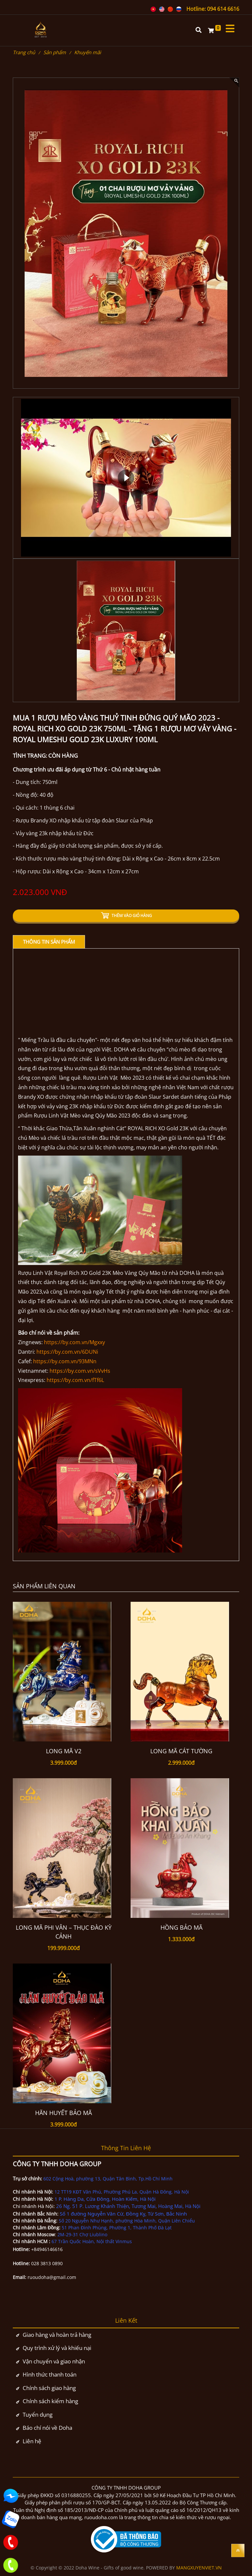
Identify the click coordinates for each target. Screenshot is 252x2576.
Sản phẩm (54, 52)
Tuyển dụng (37, 2414)
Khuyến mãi (87, 52)
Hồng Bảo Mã (181, 1927)
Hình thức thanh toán (49, 2374)
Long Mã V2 (63, 1751)
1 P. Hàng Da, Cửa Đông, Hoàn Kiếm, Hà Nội (105, 2199)
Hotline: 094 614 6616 (212, 8)
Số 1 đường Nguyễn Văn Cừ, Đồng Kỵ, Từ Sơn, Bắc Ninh (123, 2213)
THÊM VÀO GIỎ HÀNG (126, 915)
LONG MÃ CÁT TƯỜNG (181, 1751)
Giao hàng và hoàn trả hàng (57, 2334)
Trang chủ (24, 52)
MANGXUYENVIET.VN (199, 2567)
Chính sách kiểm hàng (50, 2401)
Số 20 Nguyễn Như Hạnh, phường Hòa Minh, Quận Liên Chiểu (127, 2221)
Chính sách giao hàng (49, 2388)
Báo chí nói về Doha (47, 2427)
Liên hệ (32, 2441)
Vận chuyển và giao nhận (54, 2361)
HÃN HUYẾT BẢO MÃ (63, 2113)
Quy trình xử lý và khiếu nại (57, 2348)
